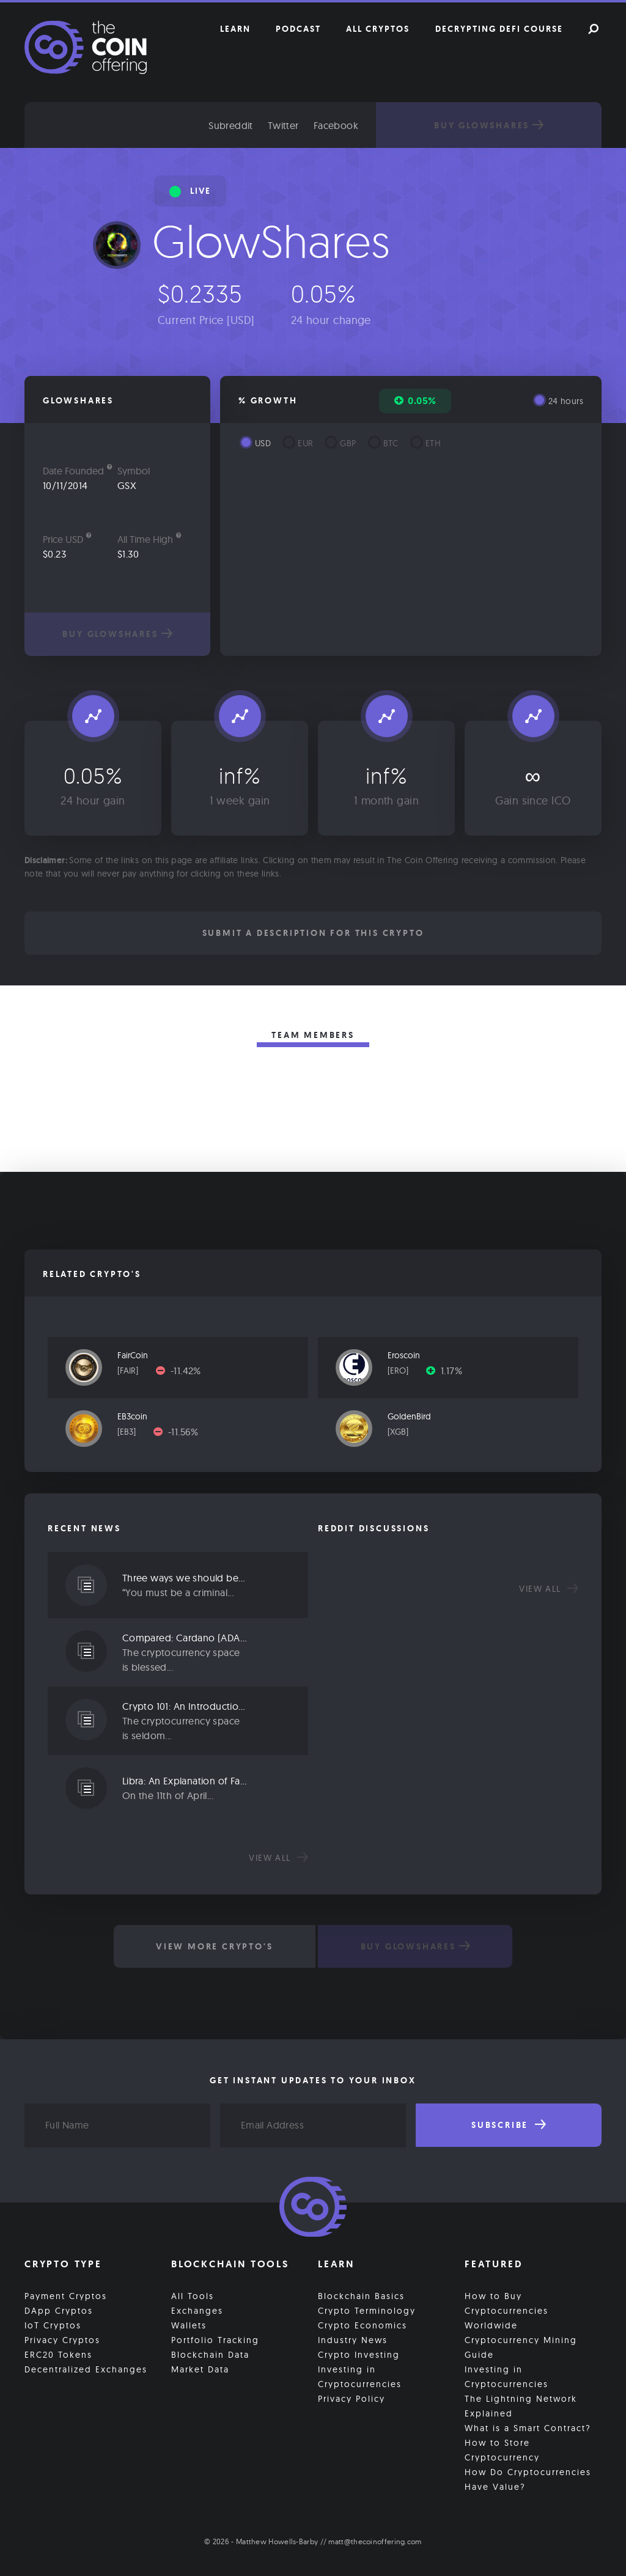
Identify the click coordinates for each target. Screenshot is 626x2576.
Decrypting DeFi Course (499, 28)
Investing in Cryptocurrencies (360, 2375)
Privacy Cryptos (62, 2338)
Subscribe (508, 2124)
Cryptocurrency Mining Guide (521, 2345)
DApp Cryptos (58, 2308)
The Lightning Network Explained (521, 2404)
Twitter (309, 125)
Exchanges (197, 2308)
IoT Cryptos (52, 2323)
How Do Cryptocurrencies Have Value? (528, 2477)
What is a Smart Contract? (528, 2426)
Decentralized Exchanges (85, 2367)
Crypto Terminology (367, 2308)
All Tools (192, 2294)
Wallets (189, 2323)
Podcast (298, 28)
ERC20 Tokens (58, 2352)
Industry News (353, 2338)
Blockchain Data (210, 2352)
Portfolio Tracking (215, 2338)
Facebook (362, 125)
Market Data (200, 2367)
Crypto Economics (362, 2323)
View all (278, 1857)
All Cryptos (378, 28)
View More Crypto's (212, 1946)
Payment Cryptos (65, 2294)
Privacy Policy (351, 2396)
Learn (235, 28)
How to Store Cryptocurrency (502, 2448)
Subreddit (257, 125)
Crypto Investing (359, 2352)
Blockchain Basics (361, 2294)
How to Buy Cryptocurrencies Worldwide (506, 2309)
